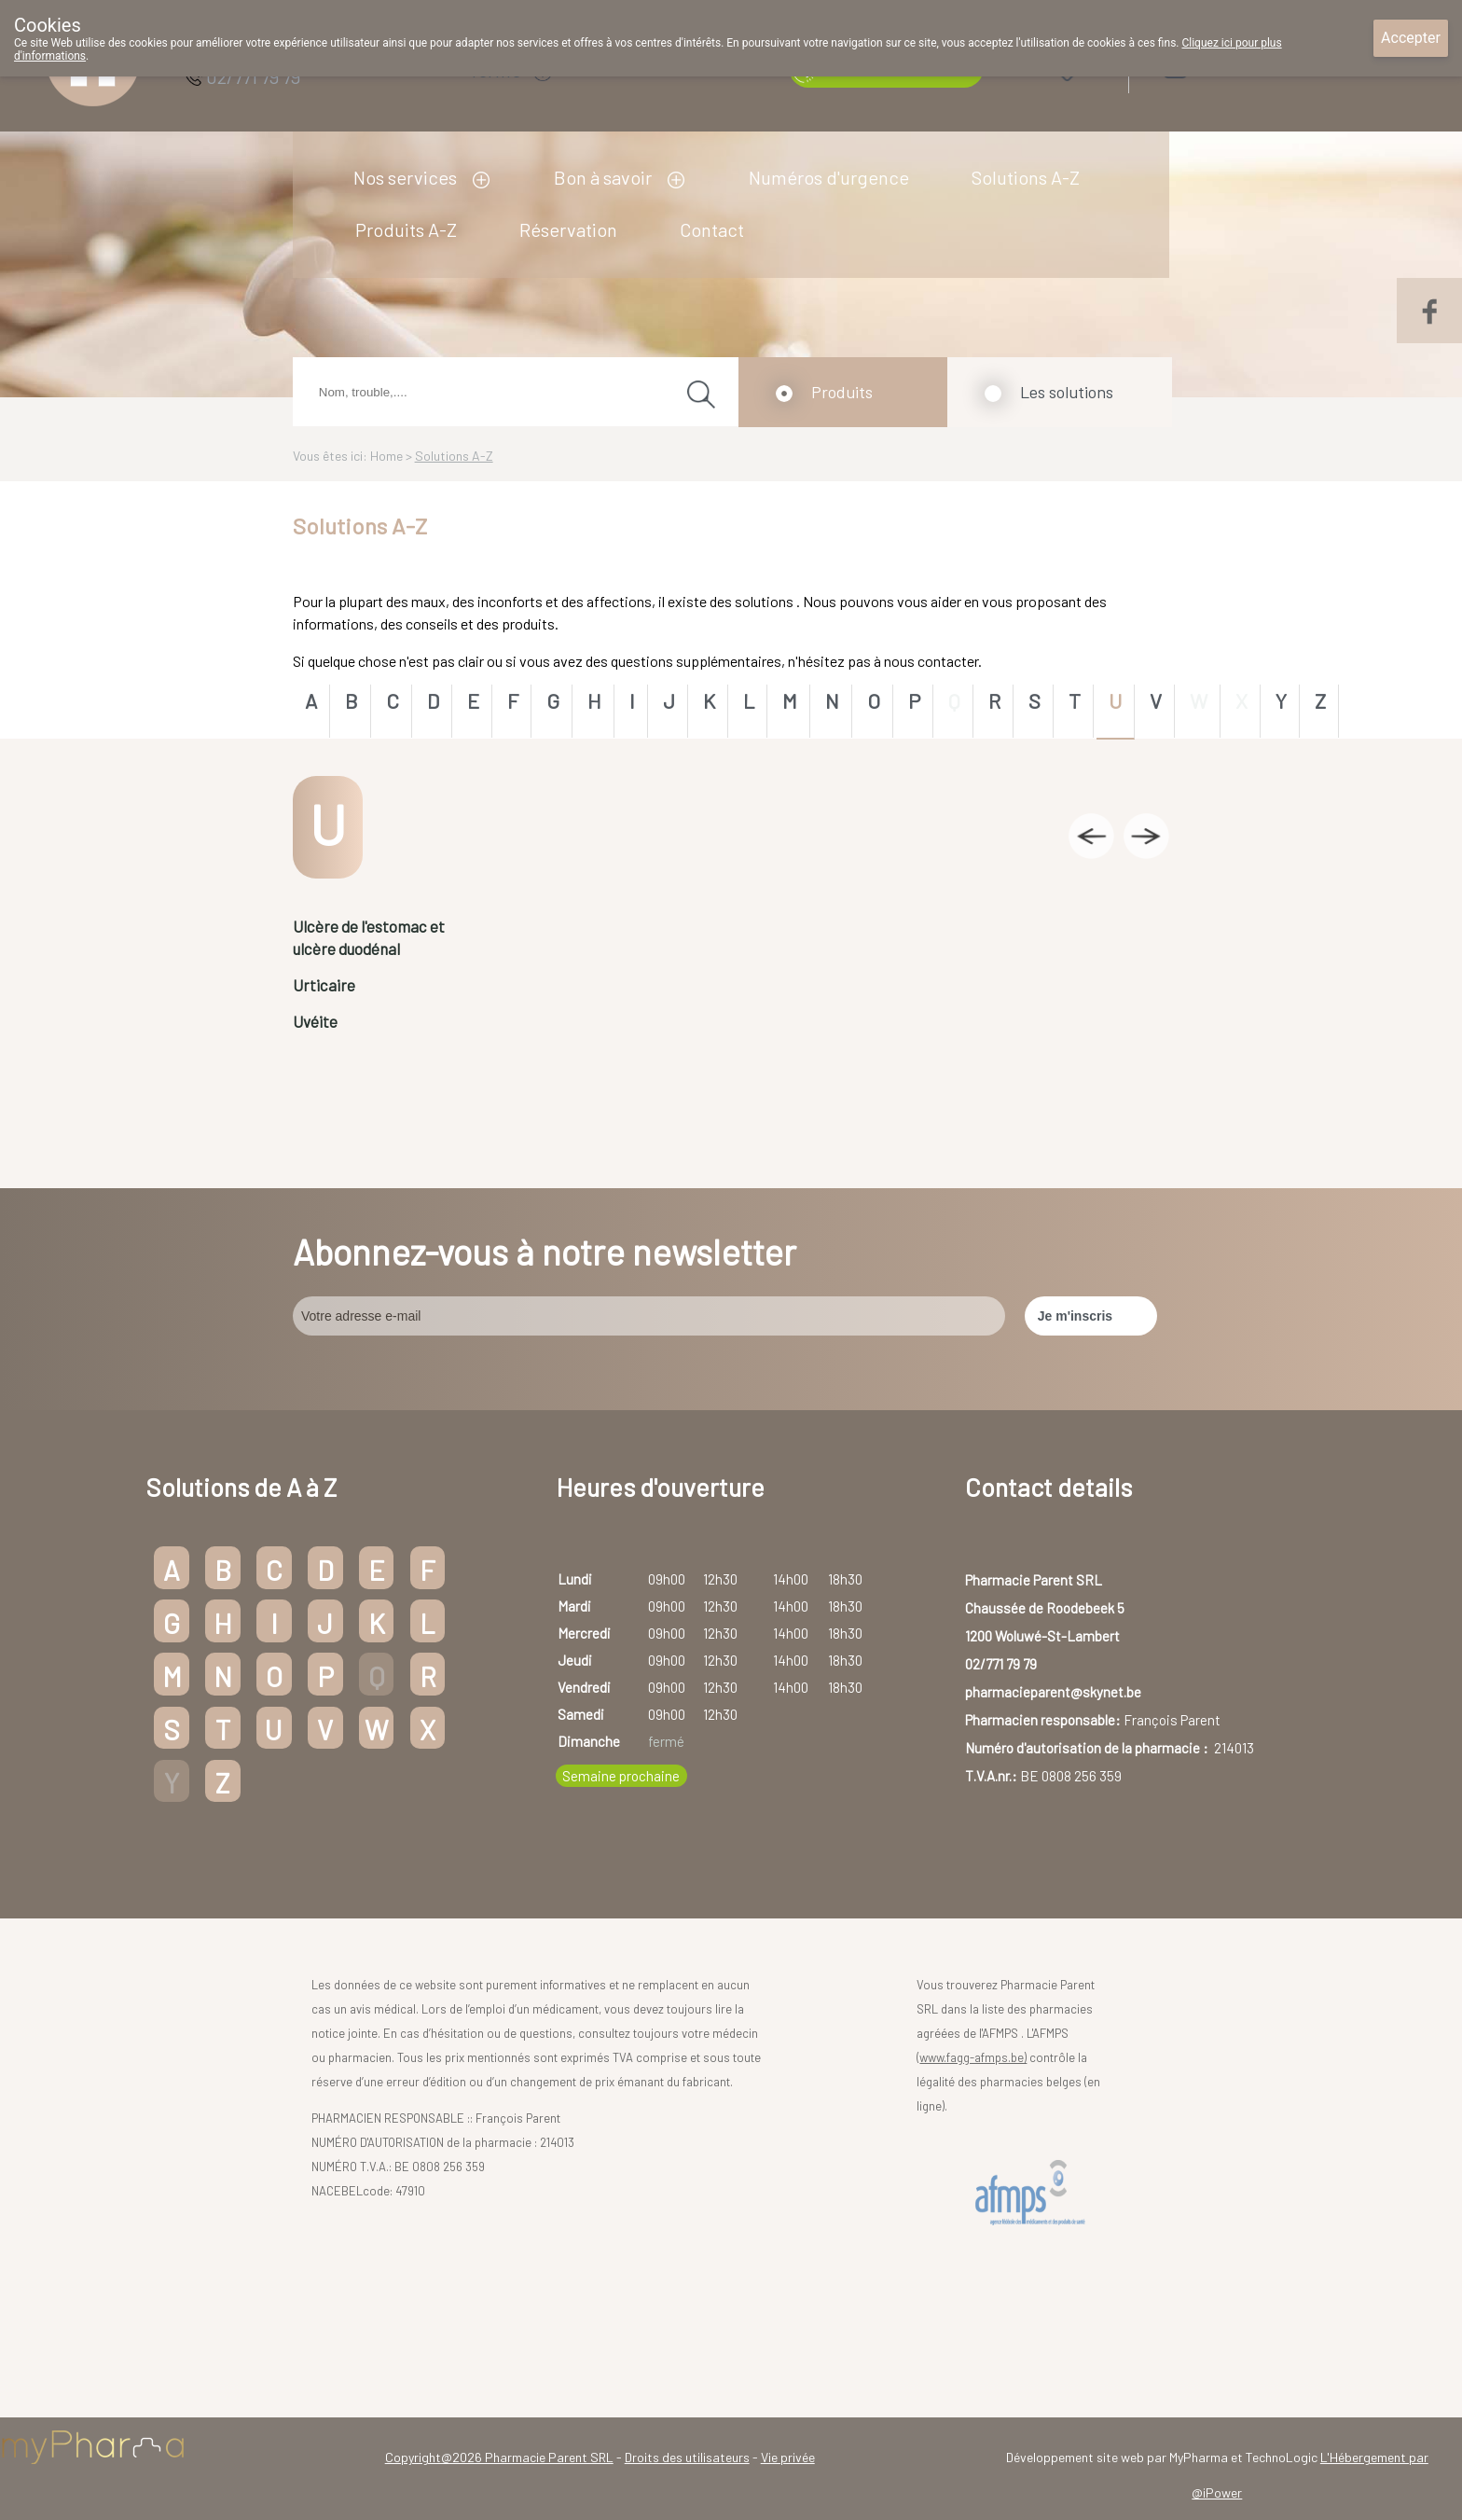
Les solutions (1066, 391)
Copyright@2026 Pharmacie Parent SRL (499, 2457)
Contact (712, 229)
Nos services (405, 177)
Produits (842, 391)
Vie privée (788, 2457)
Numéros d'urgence (829, 177)
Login (1224, 67)
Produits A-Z (406, 229)
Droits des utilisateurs (687, 2457)
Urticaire (324, 985)
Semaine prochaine (621, 1775)
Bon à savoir (603, 177)
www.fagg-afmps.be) (973, 2057)
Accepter (1411, 38)
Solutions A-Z (1026, 177)
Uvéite (315, 1021)
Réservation (568, 229)
